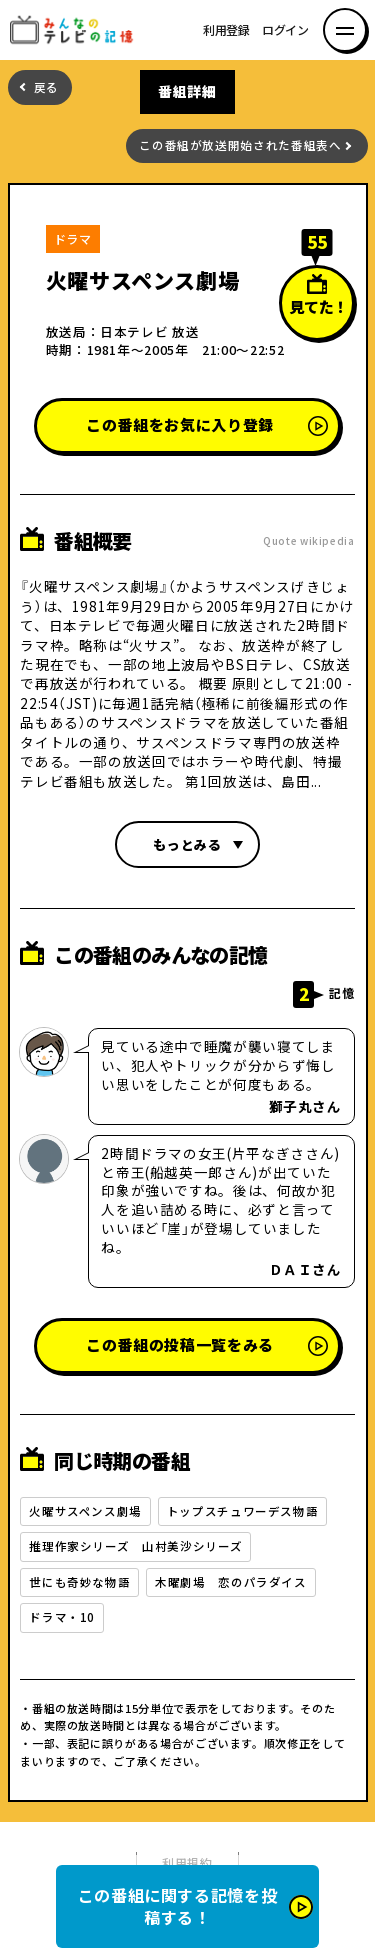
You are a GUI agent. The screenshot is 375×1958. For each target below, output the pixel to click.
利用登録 (226, 30)
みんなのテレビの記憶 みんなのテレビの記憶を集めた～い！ (77, 30)
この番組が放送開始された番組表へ (240, 145)
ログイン (285, 30)
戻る (46, 87)
